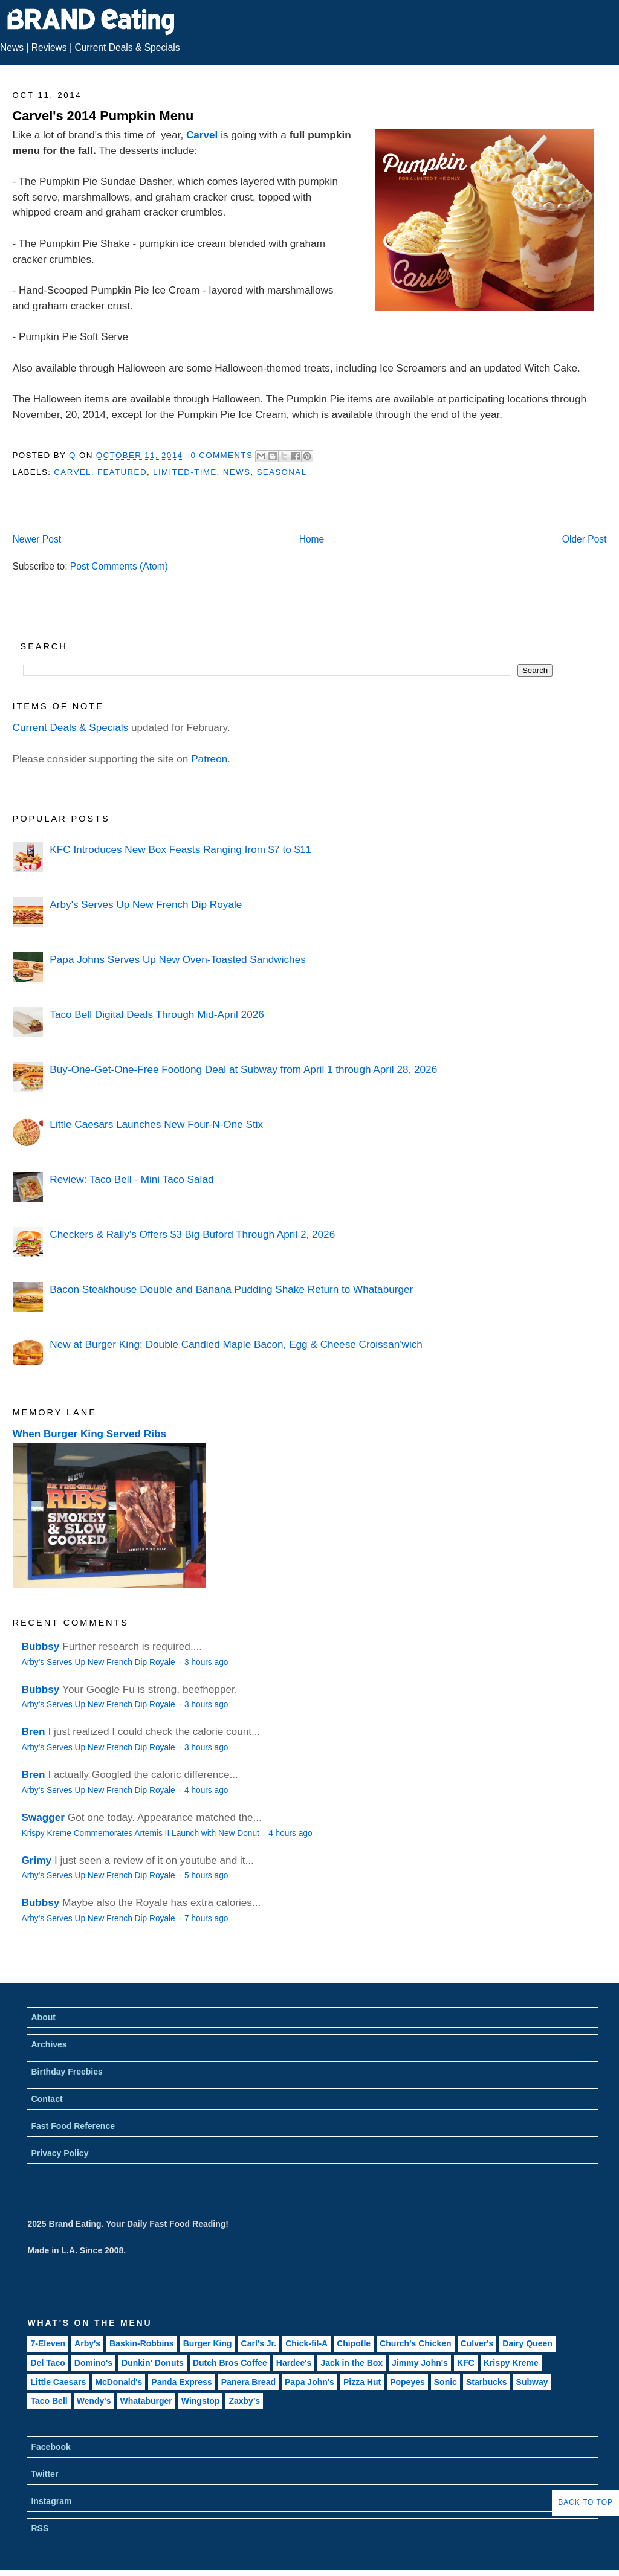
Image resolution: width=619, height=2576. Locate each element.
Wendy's (94, 2401)
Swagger (43, 1817)
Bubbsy (41, 1646)
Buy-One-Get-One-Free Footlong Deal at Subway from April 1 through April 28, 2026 (243, 1069)
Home (312, 539)
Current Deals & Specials (127, 47)
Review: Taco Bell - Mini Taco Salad (131, 1179)
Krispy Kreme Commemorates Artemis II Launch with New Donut (142, 1833)
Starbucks (486, 2382)
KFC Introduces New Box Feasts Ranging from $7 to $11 (180, 849)
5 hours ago (206, 1875)
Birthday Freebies (66, 2071)
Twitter (44, 2474)
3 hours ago (206, 1662)
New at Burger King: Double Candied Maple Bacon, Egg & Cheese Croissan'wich (236, 1344)
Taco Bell (48, 2401)
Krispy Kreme (511, 2363)
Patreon (209, 759)
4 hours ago (206, 1790)
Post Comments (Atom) (119, 566)
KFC (466, 2363)
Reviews (49, 47)
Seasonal (281, 472)
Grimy (37, 1860)
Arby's (87, 2343)
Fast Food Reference (72, 2126)
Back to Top (585, 2502)
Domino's (93, 2363)
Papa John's (309, 2382)
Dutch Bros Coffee (230, 2363)
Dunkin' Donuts (153, 2363)
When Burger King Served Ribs (90, 1434)
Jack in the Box (351, 2363)
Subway (532, 2382)
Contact (46, 2099)
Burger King (207, 2343)
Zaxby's (244, 2401)
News (12, 47)
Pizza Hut (362, 2382)
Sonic (445, 2382)
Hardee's (294, 2363)
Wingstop (200, 2401)
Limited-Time (184, 472)
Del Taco (47, 2363)
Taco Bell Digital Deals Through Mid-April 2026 (157, 1014)
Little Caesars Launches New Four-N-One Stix (156, 1124)
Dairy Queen (527, 2343)
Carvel (202, 135)
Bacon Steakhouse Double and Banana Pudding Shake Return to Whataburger (231, 1289)
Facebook (50, 2447)
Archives (48, 2044)
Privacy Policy (59, 2153)
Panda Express (181, 2382)
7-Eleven (47, 2343)
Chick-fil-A (306, 2343)
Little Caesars (58, 2382)
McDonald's (118, 2382)
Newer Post (36, 539)
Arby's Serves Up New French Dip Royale (146, 904)
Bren (33, 1731)
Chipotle (354, 2343)
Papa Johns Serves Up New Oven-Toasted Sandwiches (177, 959)
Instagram (51, 2501)
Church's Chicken (415, 2343)
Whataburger (146, 2401)
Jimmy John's (420, 2363)
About (43, 2017)
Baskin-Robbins (141, 2343)
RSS (39, 2528)
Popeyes (407, 2382)
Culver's (477, 2343)
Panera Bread (248, 2382)
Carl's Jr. (259, 2343)
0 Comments (221, 455)
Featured (122, 472)
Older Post (584, 539)
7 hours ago (206, 1918)
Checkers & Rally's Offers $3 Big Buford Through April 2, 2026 (192, 1234)
